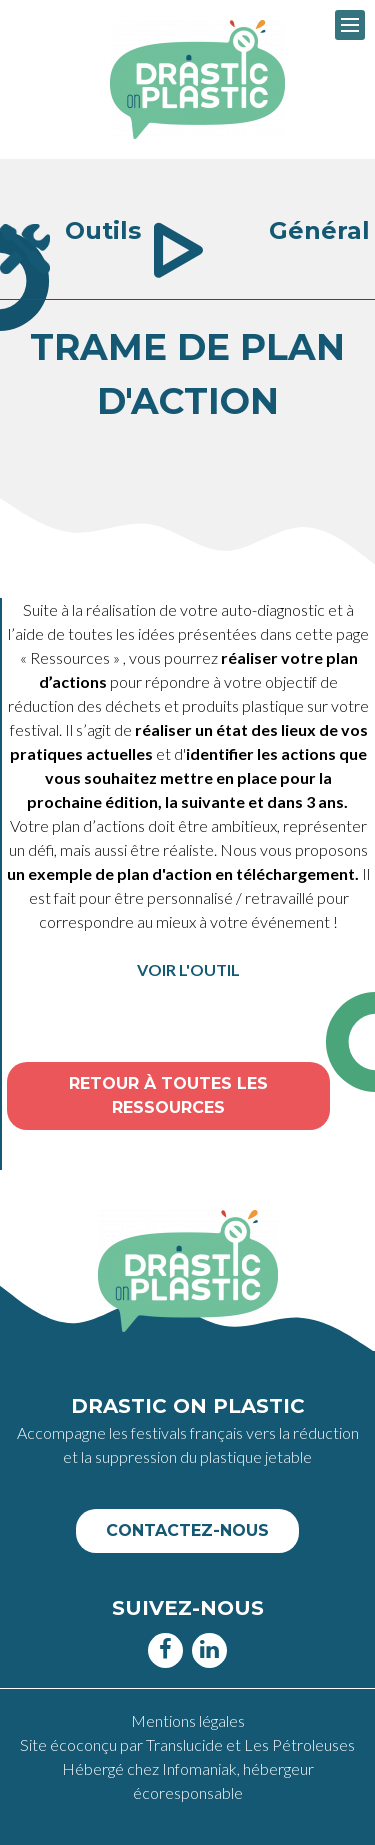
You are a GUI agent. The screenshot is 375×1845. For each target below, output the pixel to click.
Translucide (186, 1744)
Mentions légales (188, 1720)
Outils (103, 230)
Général (319, 230)
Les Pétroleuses (299, 1744)
